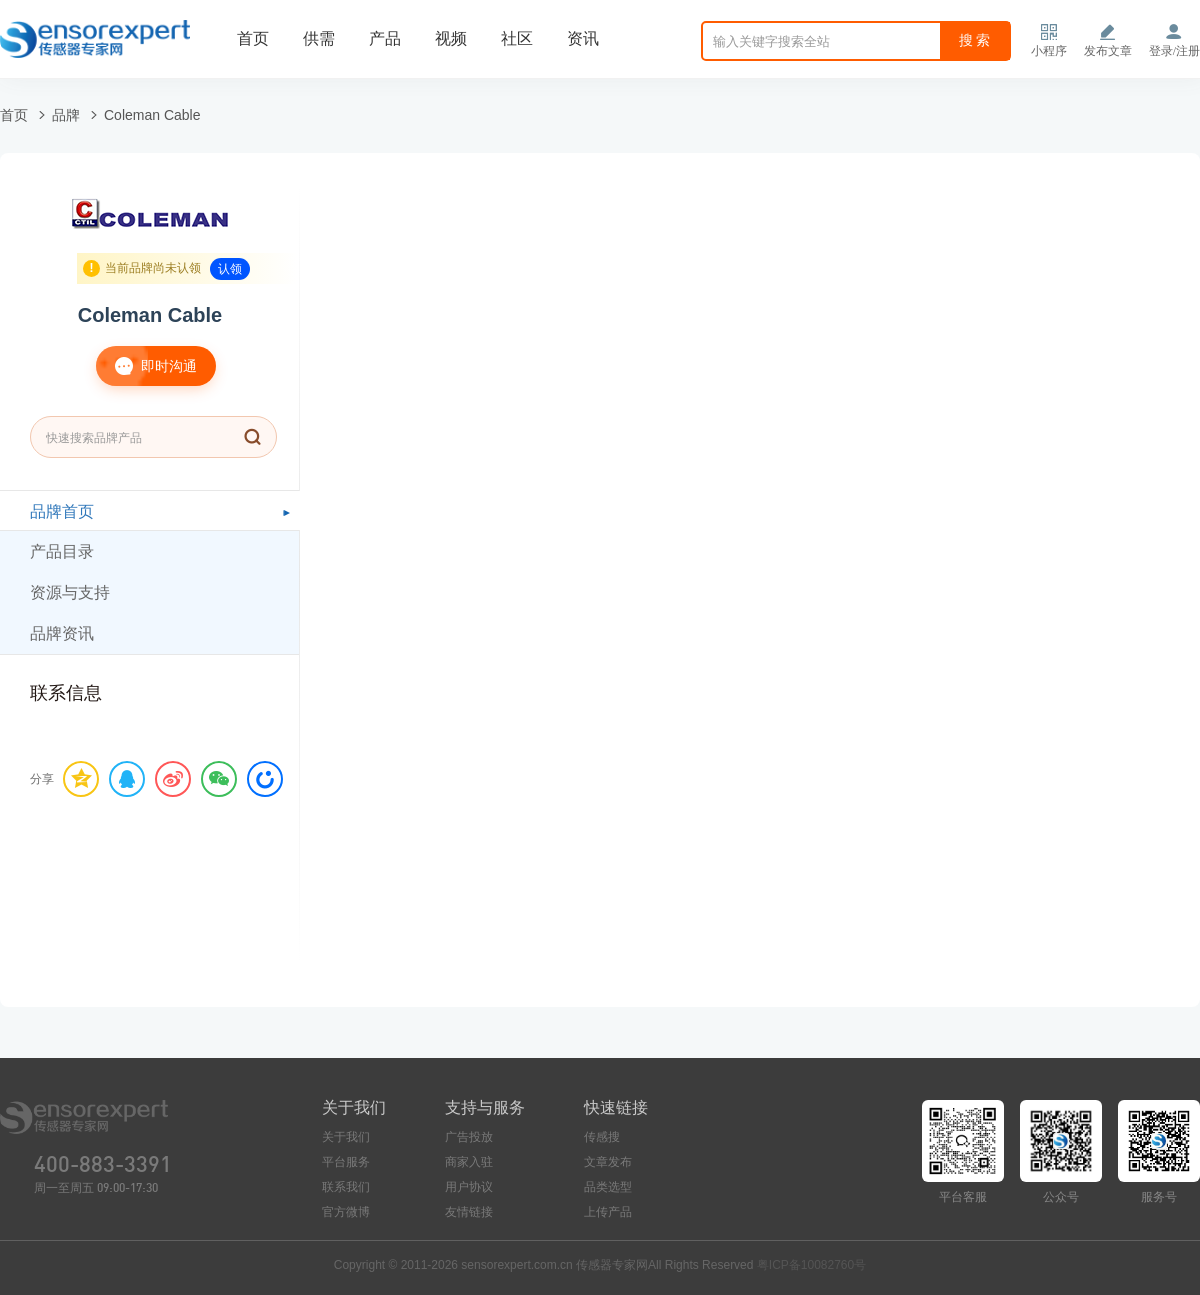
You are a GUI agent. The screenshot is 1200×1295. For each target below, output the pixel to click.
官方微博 (346, 1212)
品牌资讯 (62, 633)
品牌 (66, 115)
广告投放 (469, 1137)
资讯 (583, 38)
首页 (253, 38)
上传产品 (608, 1212)
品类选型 (608, 1187)
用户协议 (469, 1187)
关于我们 (346, 1137)
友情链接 (469, 1212)
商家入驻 (469, 1162)
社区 (517, 38)
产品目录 (62, 551)
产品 (385, 38)
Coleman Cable (152, 115)
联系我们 (346, 1187)
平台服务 (346, 1162)
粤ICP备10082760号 (811, 1265)
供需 (319, 38)
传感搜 (602, 1137)
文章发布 (608, 1162)
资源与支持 (70, 592)
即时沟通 (146, 366)
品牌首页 (62, 511)
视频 (451, 38)
